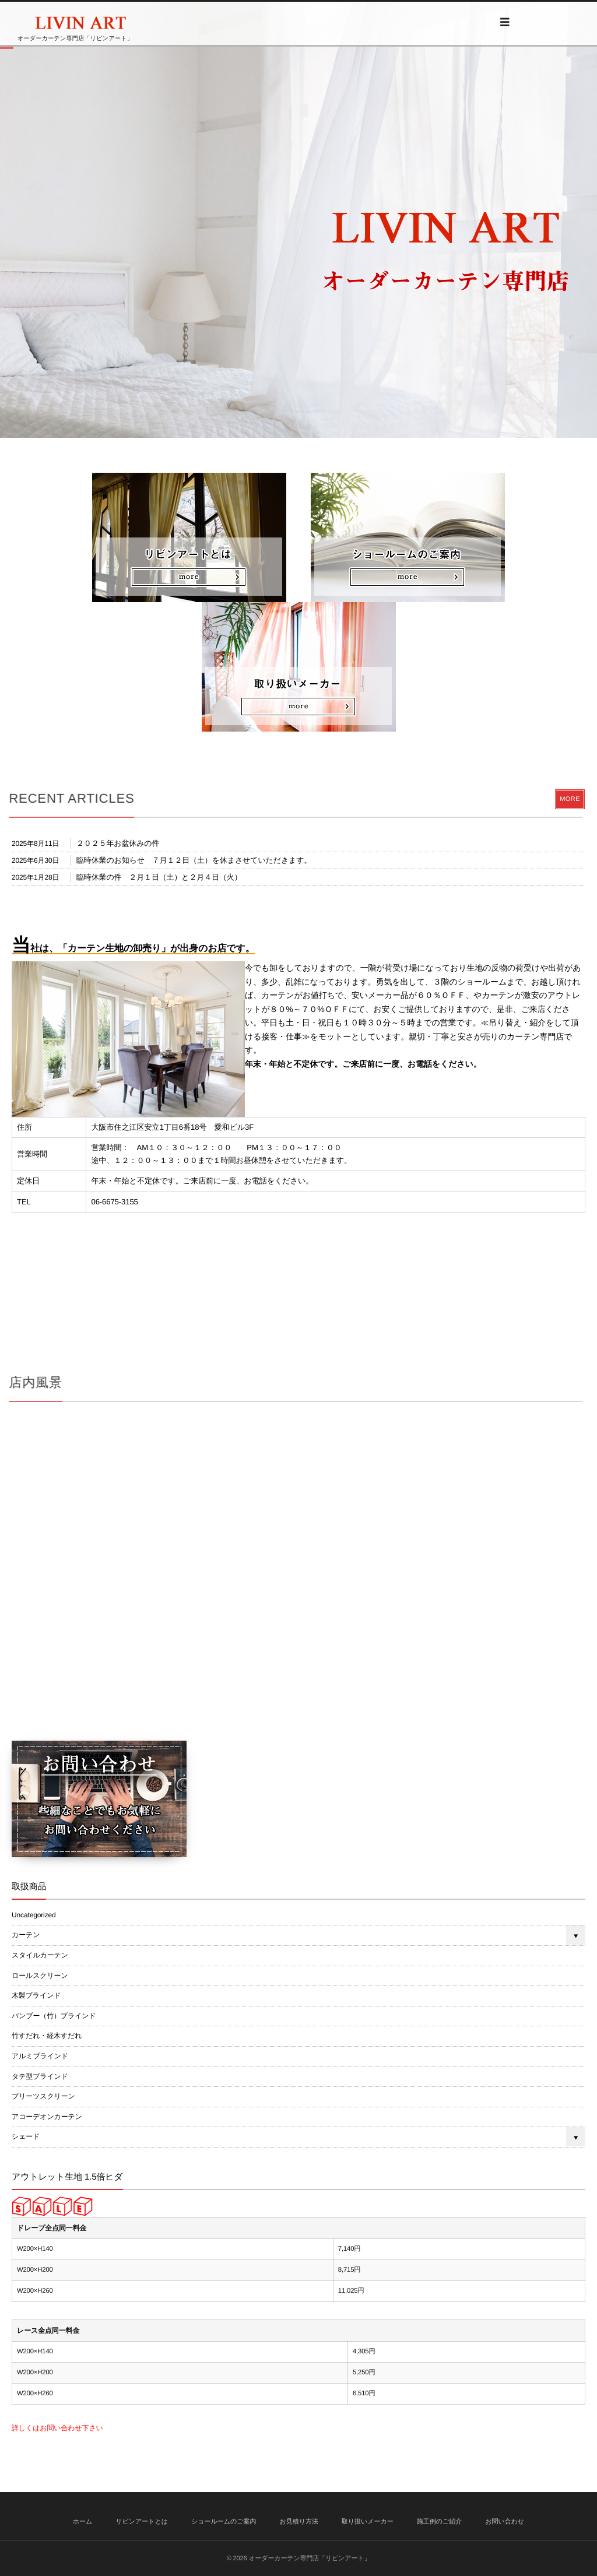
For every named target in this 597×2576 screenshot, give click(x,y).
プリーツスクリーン (43, 2096)
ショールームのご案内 (224, 2521)
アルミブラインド (40, 2056)
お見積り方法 (298, 2521)
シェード (26, 2136)
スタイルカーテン (40, 1955)
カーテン (26, 1935)
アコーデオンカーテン (47, 2117)
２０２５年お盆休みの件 (117, 843)
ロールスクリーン (40, 1975)
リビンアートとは (141, 2521)
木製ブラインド (36, 1995)
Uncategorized (34, 1915)
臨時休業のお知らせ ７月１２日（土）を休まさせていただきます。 (193, 860)
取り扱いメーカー (368, 2521)
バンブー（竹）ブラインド (54, 2016)
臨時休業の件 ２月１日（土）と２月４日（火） (159, 877)
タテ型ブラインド (40, 2076)
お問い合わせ (504, 2521)
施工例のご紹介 (439, 2521)
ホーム (83, 2521)
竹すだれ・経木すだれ (47, 2036)
